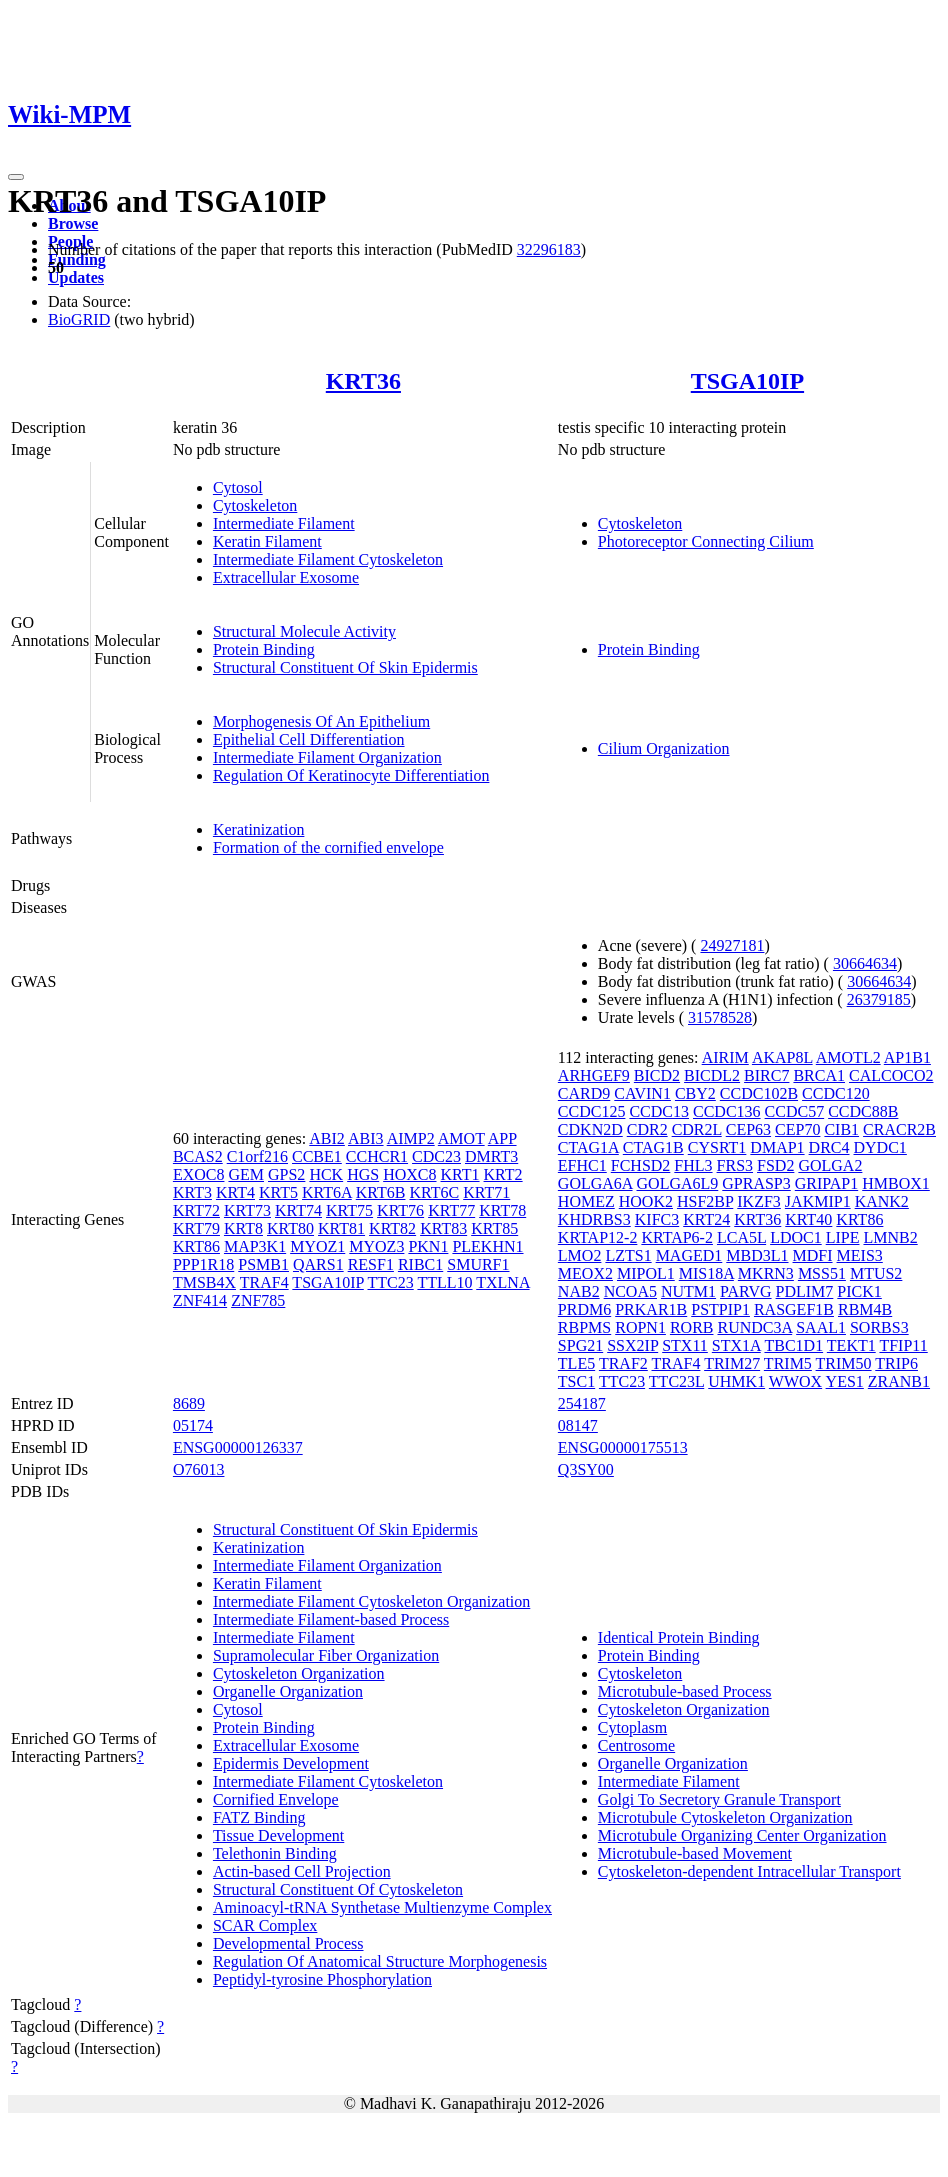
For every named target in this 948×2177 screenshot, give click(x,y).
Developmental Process (288, 1943)
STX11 (685, 1345)
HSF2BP (705, 1201)
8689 (189, 1403)
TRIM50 (844, 1363)
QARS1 (318, 1264)
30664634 (865, 963)
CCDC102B (759, 1093)
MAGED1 (689, 1255)
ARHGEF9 (594, 1075)
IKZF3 (759, 1201)
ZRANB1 (899, 1381)
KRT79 (196, 1228)
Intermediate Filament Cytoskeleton (328, 559)
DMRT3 (491, 1156)
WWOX (795, 1381)
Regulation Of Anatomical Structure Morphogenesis (380, 1961)
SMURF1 (478, 1264)
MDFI (813, 1255)
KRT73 (247, 1210)
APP (502, 1138)
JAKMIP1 (818, 1201)
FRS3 (735, 1165)
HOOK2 (646, 1201)
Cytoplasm (632, 1727)
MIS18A (706, 1273)
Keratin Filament (267, 541)
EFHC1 (582, 1165)
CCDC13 (659, 1111)
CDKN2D (590, 1129)
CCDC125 (592, 1111)
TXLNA (502, 1282)
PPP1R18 (203, 1264)
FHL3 (693, 1165)
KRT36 (363, 381)
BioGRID (79, 319)
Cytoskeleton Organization (299, 1673)
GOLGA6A (595, 1183)
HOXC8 (409, 1174)
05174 (193, 1425)
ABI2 (327, 1138)
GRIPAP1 (826, 1183)
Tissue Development (278, 1835)
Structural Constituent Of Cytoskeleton (338, 1889)
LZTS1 (628, 1255)
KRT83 (443, 1228)
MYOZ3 (376, 1246)
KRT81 (341, 1228)
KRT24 (706, 1219)
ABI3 (366, 1138)
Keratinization (259, 829)
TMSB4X (204, 1282)
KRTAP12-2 (598, 1237)
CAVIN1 (642, 1093)
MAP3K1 (255, 1246)
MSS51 (822, 1273)
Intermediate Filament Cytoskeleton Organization (371, 1601)
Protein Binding (264, 649)
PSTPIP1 (720, 1309)
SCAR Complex (265, 1925)
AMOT (461, 1138)
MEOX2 (585, 1273)
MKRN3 (766, 1273)
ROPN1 (640, 1327)
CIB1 (841, 1129)
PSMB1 (263, 1264)
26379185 (879, 999)
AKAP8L (782, 1057)
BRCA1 (819, 1075)
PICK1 (859, 1291)
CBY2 (695, 1093)
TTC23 (391, 1282)
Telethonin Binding (275, 1853)
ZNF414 (200, 1300)
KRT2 (503, 1174)
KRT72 (196, 1210)
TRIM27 (732, 1363)
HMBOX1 (896, 1183)
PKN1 (428, 1246)
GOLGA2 (830, 1165)
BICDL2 (712, 1075)
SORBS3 (879, 1327)
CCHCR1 (377, 1156)
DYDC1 (880, 1147)
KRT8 (243, 1228)
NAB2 (579, 1291)
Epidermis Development (291, 1763)
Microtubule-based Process (685, 1691)
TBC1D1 (793, 1345)
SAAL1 (821, 1327)
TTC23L (676, 1381)
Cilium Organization (664, 748)
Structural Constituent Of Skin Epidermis (345, 667)
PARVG (745, 1291)
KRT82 (392, 1228)
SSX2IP (632, 1345)
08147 (578, 1425)
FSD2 (775, 1165)
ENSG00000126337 (238, 1447)
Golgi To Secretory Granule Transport (719, 1799)
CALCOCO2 (891, 1075)
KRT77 (451, 1210)
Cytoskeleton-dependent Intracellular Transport (749, 1871)
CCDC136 (727, 1111)
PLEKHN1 (487, 1246)
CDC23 (436, 1156)
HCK (326, 1174)
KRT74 (298, 1210)
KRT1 (460, 1174)
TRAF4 (264, 1282)
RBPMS (584, 1327)
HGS (363, 1174)
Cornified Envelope (276, 1799)
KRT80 (290, 1228)
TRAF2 (623, 1363)
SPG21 (580, 1345)
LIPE (843, 1237)
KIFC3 (657, 1219)
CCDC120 (836, 1093)
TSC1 (576, 1381)
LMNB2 (890, 1237)
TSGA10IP (747, 381)
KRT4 (235, 1192)
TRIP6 (896, 1363)
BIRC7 (766, 1075)
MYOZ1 (317, 1246)
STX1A (736, 1345)
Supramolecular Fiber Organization (326, 1655)
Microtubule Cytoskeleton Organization (725, 1817)
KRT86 (196, 1246)
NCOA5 (630, 1291)
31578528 (720, 1017)
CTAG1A (588, 1147)
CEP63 (748, 1129)
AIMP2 (411, 1138)
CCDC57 (795, 1111)
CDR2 (647, 1129)
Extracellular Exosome (286, 577)
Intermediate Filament (284, 523)
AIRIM (725, 1057)
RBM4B (865, 1309)
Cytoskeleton (255, 505)
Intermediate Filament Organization (327, 757)
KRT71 (486, 1192)
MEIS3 (860, 1255)
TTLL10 (444, 1282)
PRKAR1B (651, 1309)
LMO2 (580, 1255)
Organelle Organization (288, 1691)
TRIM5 (788, 1363)
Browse (73, 223)
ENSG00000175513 (623, 1447)
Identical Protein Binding (679, 1637)
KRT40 (808, 1219)
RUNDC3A (754, 1327)
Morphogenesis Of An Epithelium (321, 721)
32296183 (549, 249)
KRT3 (192, 1192)
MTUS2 (876, 1273)
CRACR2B (899, 1129)
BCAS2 (198, 1156)
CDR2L (697, 1129)
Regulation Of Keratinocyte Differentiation (351, 775)
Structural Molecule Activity (304, 631)
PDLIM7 (805, 1291)
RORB (692, 1327)
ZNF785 (258, 1300)
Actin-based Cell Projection (302, 1871)
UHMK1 (736, 1381)
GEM (246, 1174)
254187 (582, 1403)
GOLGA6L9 (678, 1183)
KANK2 (882, 1201)
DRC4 (829, 1147)
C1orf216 (257, 1156)
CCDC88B (863, 1111)
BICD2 (657, 1075)
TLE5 (576, 1363)
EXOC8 (199, 1174)
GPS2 (286, 1174)
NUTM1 (688, 1291)
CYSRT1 (717, 1147)
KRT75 (349, 1210)
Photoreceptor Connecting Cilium (706, 541)
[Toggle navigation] (16, 177)
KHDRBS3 (594, 1219)
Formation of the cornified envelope (328, 847)
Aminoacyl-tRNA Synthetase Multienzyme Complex (382, 1907)
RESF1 (371, 1264)
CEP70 (797, 1129)
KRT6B (381, 1192)
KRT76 (400, 1210)
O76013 (199, 1469)
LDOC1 (796, 1237)
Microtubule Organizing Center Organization (742, 1835)
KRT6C (434, 1192)
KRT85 (494, 1228)
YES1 (845, 1381)
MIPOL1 (646, 1273)
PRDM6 (584, 1309)
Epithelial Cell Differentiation (309, 739)
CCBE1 (317, 1156)
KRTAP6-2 (677, 1237)
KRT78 (502, 1210)
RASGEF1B (794, 1309)
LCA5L (741, 1237)
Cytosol (238, 487)
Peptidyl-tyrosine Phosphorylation (322, 1979)
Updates (76, 277)
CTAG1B (653, 1147)
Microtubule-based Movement (695, 1853)
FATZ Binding (259, 1817)
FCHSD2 (641, 1165)
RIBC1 (420, 1264)
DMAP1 (777, 1147)
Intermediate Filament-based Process (331, 1619)
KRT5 (278, 1192)
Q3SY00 (586, 1469)
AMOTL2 (848, 1057)
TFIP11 (903, 1345)
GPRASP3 (756, 1183)
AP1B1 (907, 1057)
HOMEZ (586, 1201)
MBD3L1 (757, 1255)
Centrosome (636, 1745)
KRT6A (327, 1192)
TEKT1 (851, 1345)
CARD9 (584, 1093)
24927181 (732, 945)
